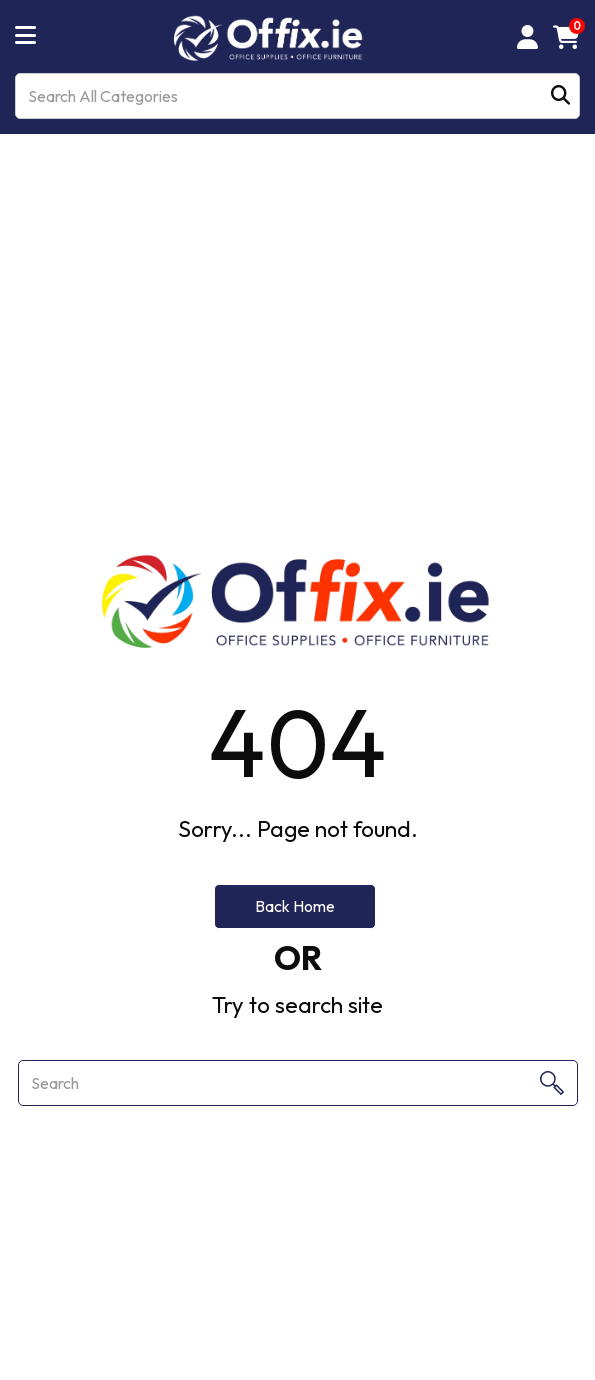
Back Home (295, 906)
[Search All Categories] (297, 96)
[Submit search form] (560, 96)
